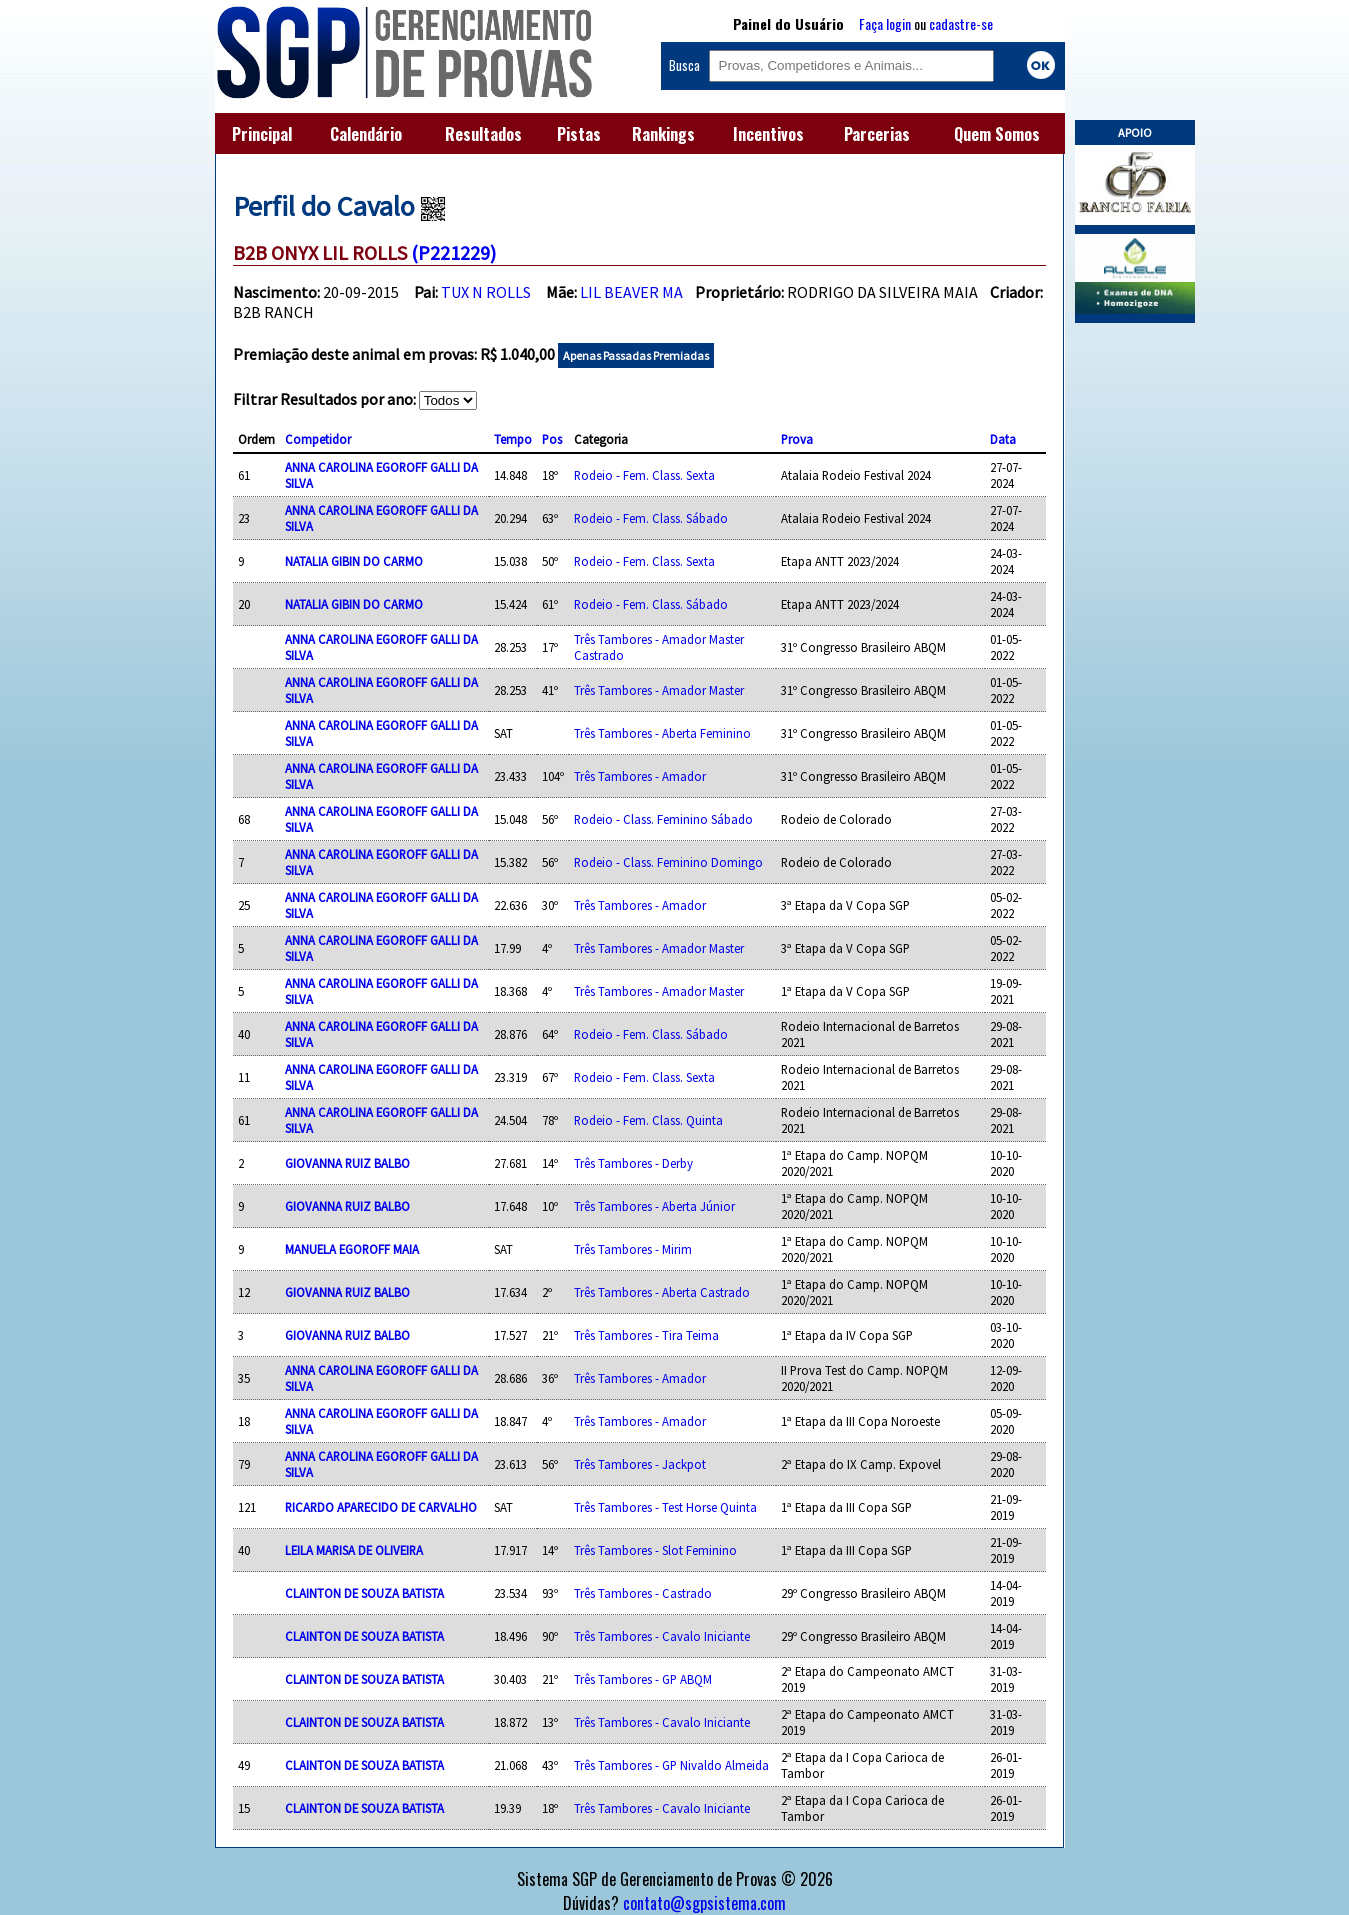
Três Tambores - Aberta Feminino (662, 733)
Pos (552, 439)
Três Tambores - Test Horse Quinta (665, 1507)
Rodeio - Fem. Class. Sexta (644, 475)
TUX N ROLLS (486, 292)
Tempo (513, 439)
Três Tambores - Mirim (633, 1249)
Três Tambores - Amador (640, 776)
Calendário (366, 134)
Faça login (885, 23)
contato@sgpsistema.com (704, 1903)
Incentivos (768, 134)
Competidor (318, 439)
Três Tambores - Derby (633, 1163)
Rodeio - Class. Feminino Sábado (663, 819)
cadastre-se (961, 23)
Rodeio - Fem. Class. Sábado (651, 518)
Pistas (579, 134)
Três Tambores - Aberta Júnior (654, 1206)
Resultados (483, 134)
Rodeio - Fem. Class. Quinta (648, 1120)
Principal (262, 134)
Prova (797, 439)
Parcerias (877, 134)
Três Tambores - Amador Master (659, 690)
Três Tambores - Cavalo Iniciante (662, 1636)
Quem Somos (997, 134)
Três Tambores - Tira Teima (646, 1335)
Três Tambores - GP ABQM (643, 1679)
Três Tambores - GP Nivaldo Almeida (671, 1765)
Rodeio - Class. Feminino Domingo (668, 862)
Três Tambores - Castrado (643, 1593)
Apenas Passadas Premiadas (636, 355)
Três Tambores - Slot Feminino (655, 1550)
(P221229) (453, 252)
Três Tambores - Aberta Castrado (662, 1292)
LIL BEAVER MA (631, 292)
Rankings (663, 134)
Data (1003, 439)
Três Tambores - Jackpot (640, 1464)
